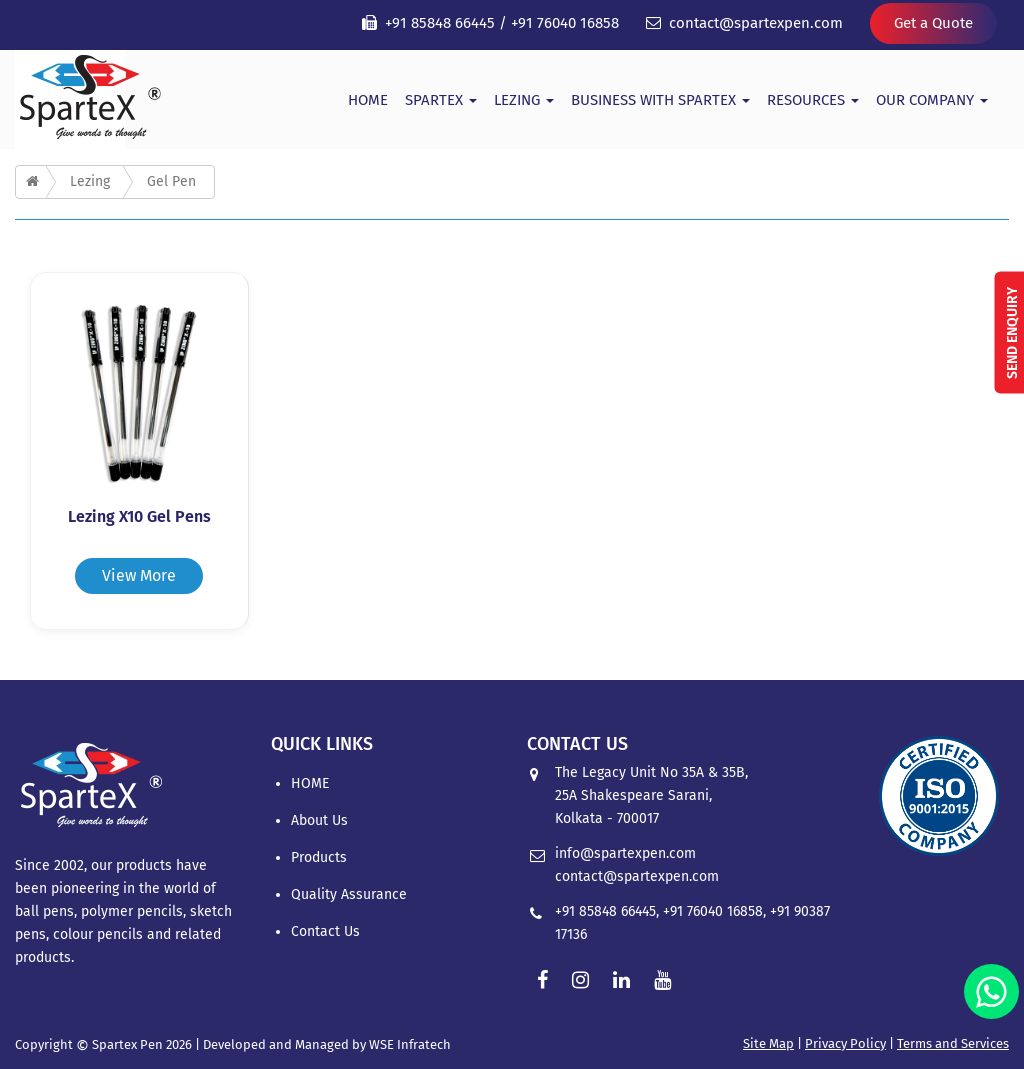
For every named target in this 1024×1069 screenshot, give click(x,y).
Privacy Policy (845, 1043)
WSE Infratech (410, 1044)
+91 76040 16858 (565, 23)
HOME (368, 100)
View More (139, 575)
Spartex (441, 100)
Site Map (768, 1043)
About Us (319, 820)
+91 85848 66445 (440, 23)
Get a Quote (933, 23)
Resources (813, 100)
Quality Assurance (349, 894)
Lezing (524, 100)
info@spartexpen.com (625, 853)
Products (319, 857)
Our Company (932, 100)
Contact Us (325, 931)
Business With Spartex (660, 100)
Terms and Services (953, 1043)
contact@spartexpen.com (756, 23)
